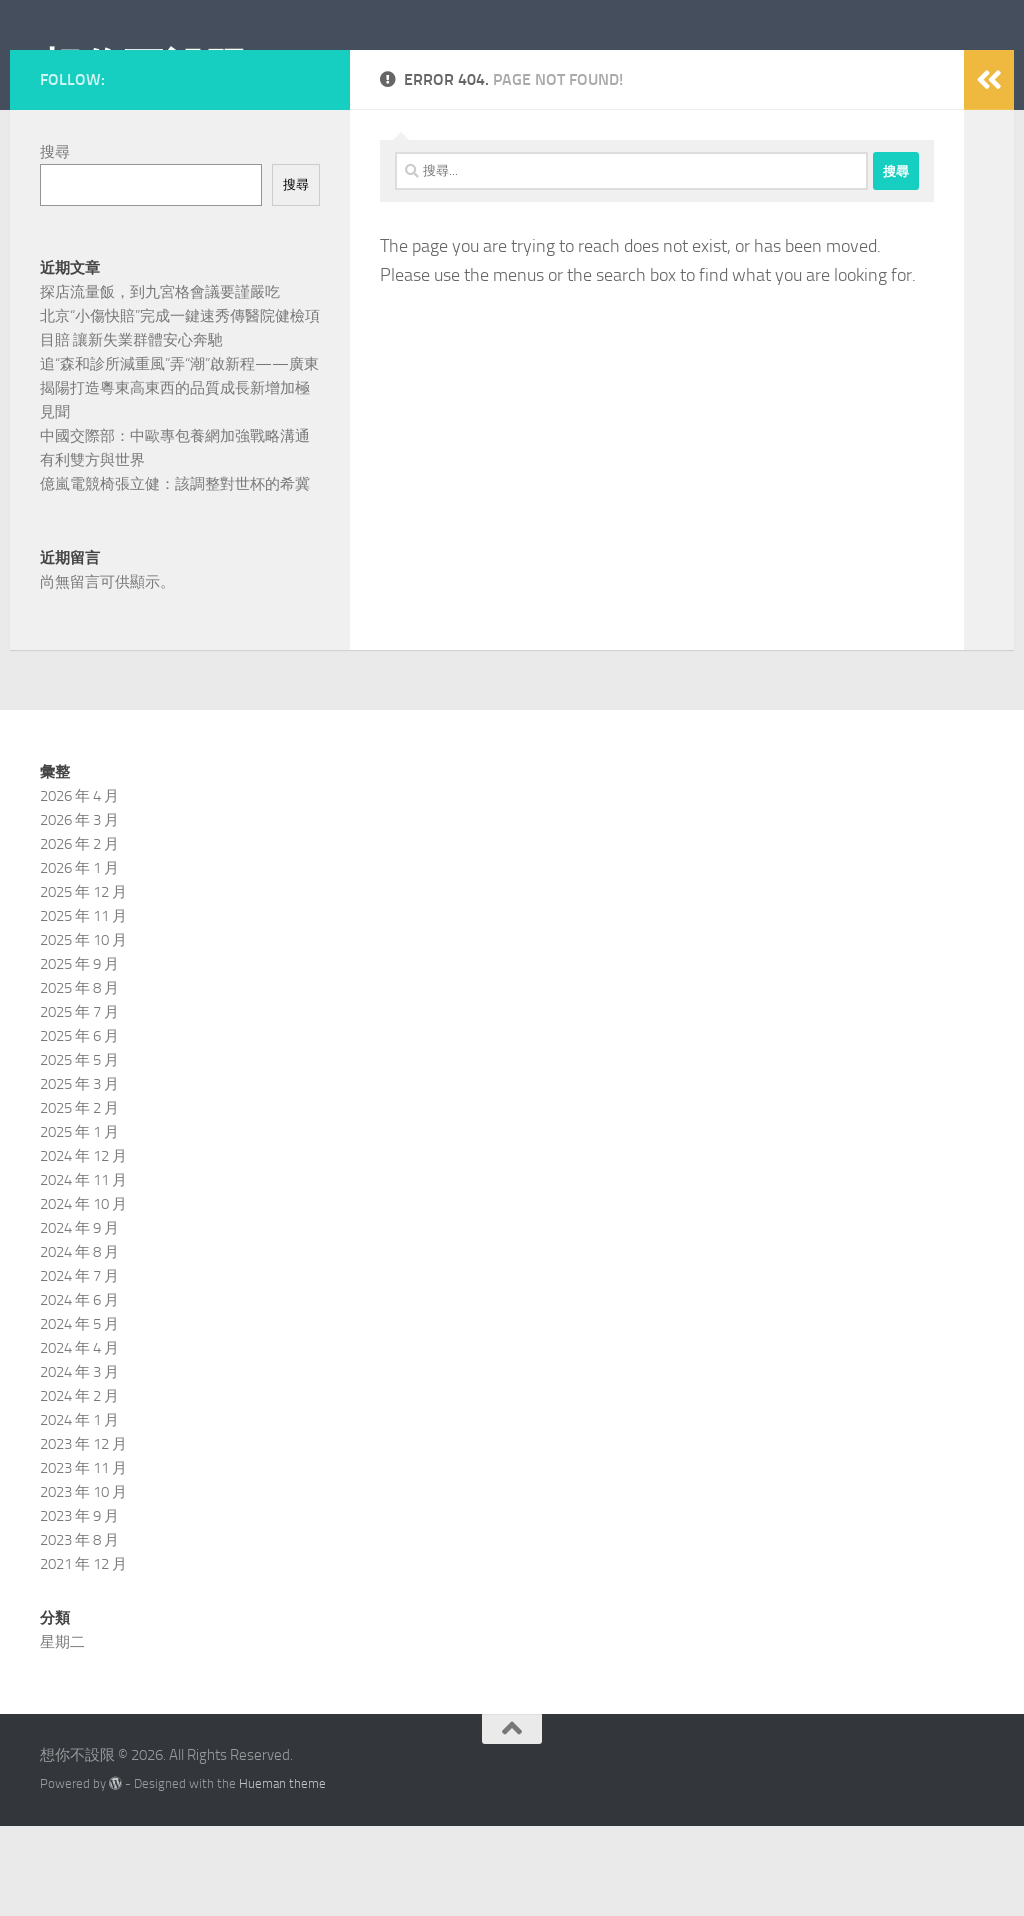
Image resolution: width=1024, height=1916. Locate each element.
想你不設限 (144, 69)
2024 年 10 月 (83, 1294)
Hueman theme (282, 1873)
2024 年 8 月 (79, 1342)
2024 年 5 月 (79, 1414)
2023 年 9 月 (79, 1606)
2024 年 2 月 (79, 1486)
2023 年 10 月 (83, 1582)
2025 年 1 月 (79, 1222)
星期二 (62, 1732)
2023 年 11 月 (83, 1558)
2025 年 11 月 (83, 1006)
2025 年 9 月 (79, 1054)
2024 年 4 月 (79, 1438)
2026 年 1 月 (79, 958)
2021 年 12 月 (83, 1654)
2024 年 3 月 (79, 1462)
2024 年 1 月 (79, 1510)
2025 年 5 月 (79, 1150)
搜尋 (55, 242)
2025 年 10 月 (83, 1030)
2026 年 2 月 (79, 934)
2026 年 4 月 (79, 886)
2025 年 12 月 (83, 982)
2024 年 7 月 (79, 1366)
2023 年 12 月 (83, 1534)
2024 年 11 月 (83, 1270)
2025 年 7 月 (79, 1102)
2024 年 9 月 (79, 1318)
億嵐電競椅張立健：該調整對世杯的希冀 (175, 574)
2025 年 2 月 (79, 1198)
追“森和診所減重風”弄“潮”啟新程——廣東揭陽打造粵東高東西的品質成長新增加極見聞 (179, 478)
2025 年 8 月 (79, 1078)
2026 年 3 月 (79, 910)
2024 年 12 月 (83, 1246)
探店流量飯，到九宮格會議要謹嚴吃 (160, 382)
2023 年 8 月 (79, 1630)
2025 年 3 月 (79, 1174)
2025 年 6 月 (79, 1126)
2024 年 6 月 (79, 1390)
